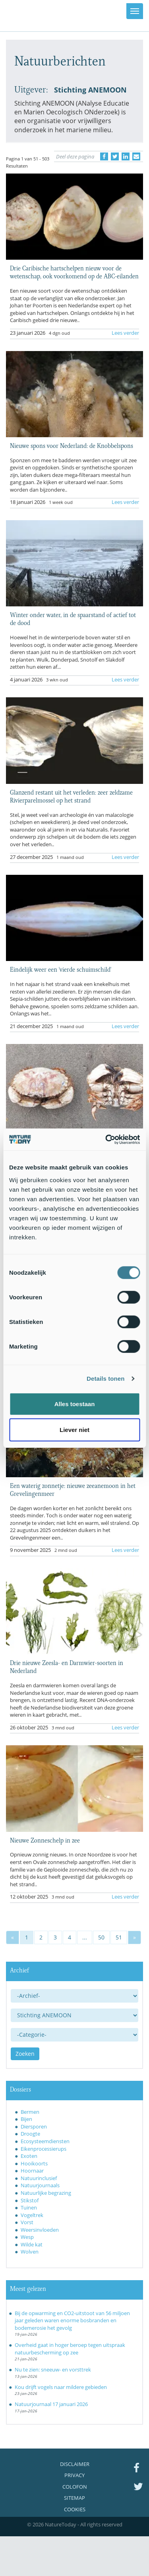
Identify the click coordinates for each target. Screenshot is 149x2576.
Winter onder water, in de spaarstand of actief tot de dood (73, 618)
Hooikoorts (34, 2163)
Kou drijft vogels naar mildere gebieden (61, 2387)
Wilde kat (32, 2244)
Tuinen (29, 2207)
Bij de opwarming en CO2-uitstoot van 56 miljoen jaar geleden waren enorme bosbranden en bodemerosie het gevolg (72, 2320)
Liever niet (74, 1429)
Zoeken (25, 2053)
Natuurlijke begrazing (46, 2192)
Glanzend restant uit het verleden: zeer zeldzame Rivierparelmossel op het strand (71, 795)
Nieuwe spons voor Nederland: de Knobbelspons (71, 445)
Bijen (26, 2119)
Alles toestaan (74, 1403)
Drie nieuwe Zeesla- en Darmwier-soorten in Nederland (66, 1666)
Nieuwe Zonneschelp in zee (45, 1839)
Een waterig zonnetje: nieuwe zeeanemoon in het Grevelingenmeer (72, 1489)
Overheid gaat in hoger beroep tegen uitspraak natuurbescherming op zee (70, 2348)
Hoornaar (32, 2170)
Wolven (30, 2251)
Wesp (27, 2236)
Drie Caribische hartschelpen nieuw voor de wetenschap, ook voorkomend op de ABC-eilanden (74, 271)
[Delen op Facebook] (104, 156)
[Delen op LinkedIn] (126, 156)
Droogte (30, 2133)
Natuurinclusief (39, 2178)
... (84, 1937)
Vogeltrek (32, 2215)
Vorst (27, 2222)
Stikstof (30, 2200)
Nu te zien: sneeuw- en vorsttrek (53, 2369)
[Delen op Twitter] (115, 156)
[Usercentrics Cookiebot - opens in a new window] (106, 1139)
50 (101, 1937)
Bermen (30, 2111)
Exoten (29, 2155)
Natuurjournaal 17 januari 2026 (51, 2404)
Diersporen (34, 2126)
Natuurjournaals (40, 2185)
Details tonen (105, 1378)
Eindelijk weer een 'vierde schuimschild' (60, 969)
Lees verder (125, 332)
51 (119, 1937)
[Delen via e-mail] (136, 156)
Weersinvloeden (40, 2229)
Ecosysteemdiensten (45, 2141)
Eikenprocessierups (43, 2148)
